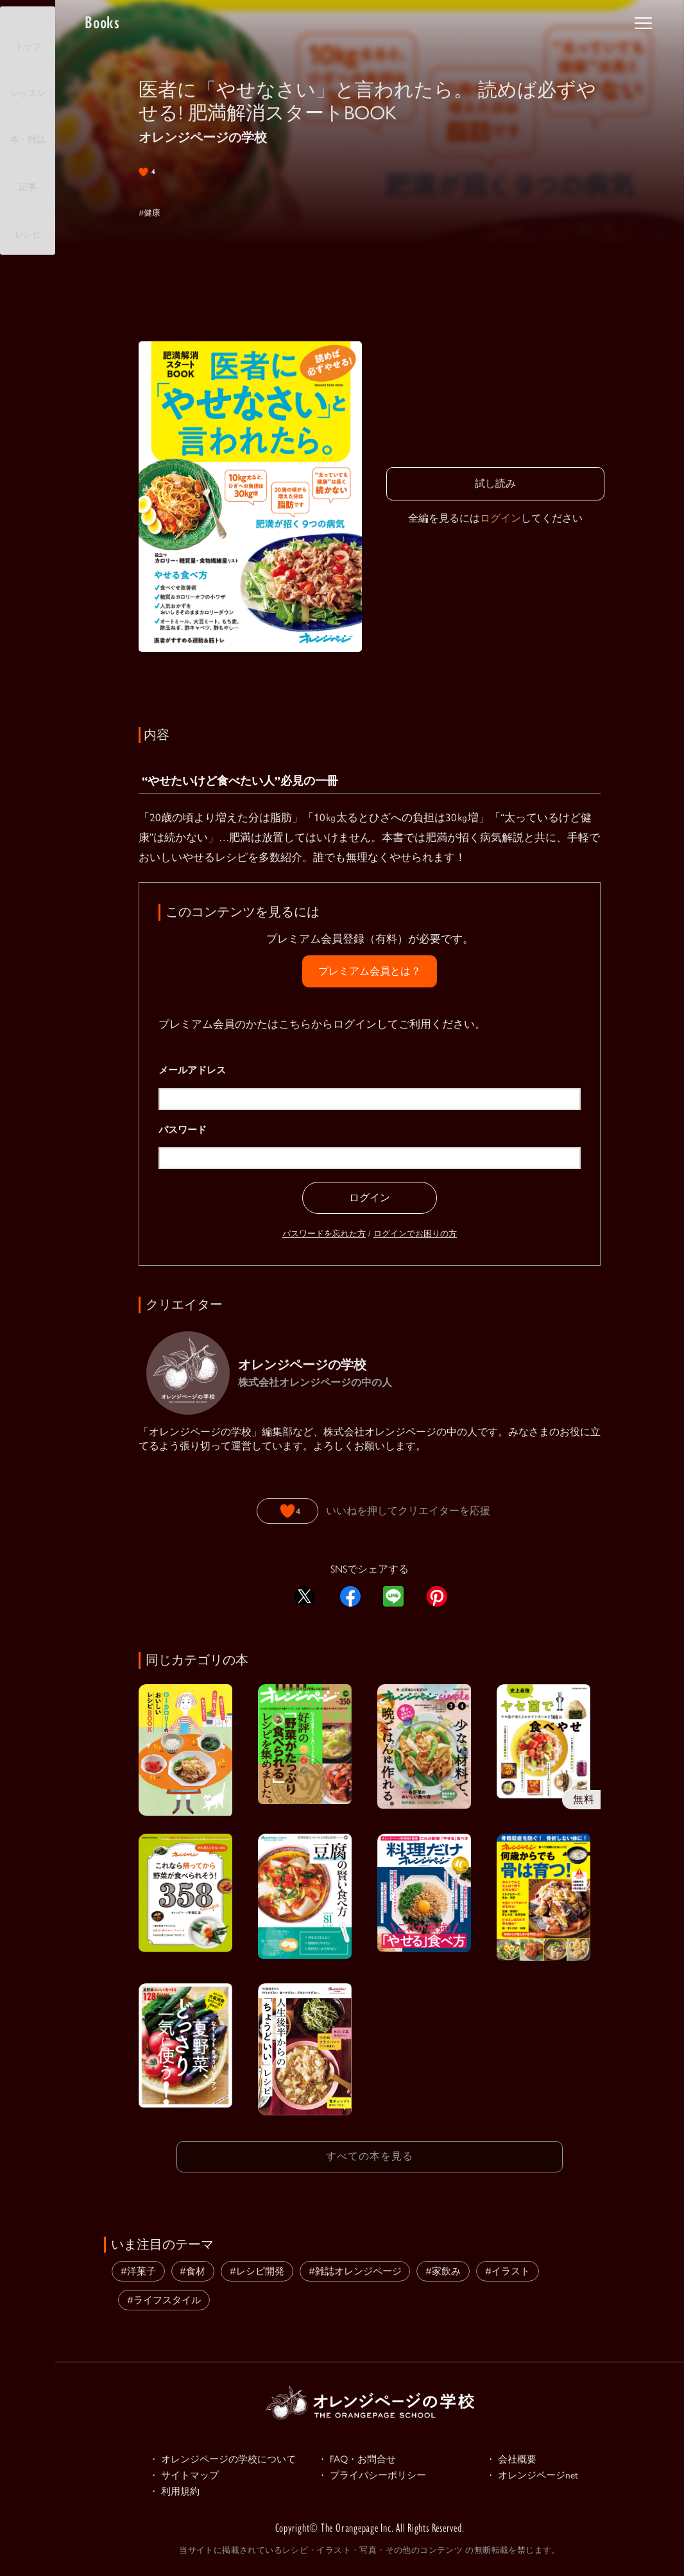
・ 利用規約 (178, 2493)
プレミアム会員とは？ (369, 971)
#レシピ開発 (257, 2268)
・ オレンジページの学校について (232, 2457)
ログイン (500, 518)
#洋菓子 (138, 2268)
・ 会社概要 (514, 2457)
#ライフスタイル (164, 2297)
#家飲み (443, 2268)
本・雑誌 (27, 128)
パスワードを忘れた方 (324, 1233)
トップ (28, 35)
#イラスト (507, 2268)
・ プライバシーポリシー (379, 2475)
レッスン (27, 82)
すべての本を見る (369, 2155)
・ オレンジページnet (538, 2475)
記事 (27, 175)
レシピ (28, 223)
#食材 (192, 2268)
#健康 (152, 212)
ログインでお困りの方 (415, 1233)
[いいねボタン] (287, 1511)
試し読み (495, 483)
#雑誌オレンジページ (355, 2268)
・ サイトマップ (188, 2475)
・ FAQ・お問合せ (362, 2457)
